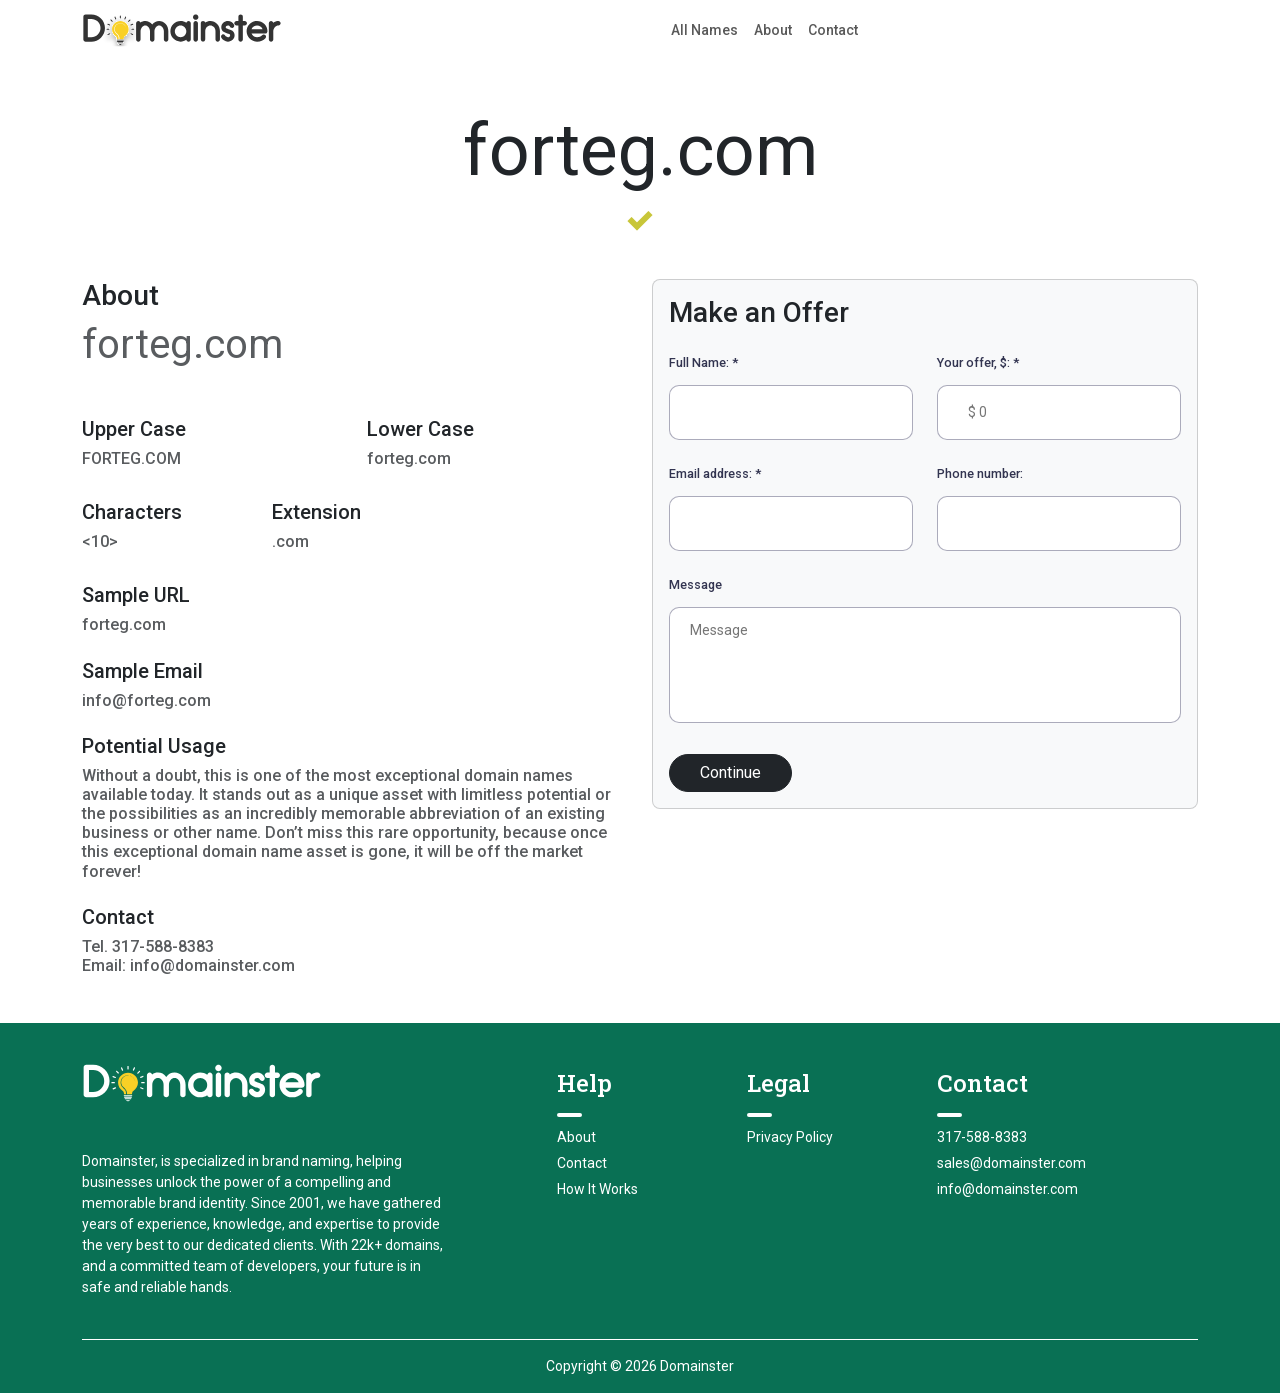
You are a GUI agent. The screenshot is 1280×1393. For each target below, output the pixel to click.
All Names (704, 30)
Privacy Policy (790, 1137)
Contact (833, 30)
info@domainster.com (1007, 1189)
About (773, 30)
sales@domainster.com (1011, 1163)
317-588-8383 (982, 1137)
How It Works (597, 1189)
